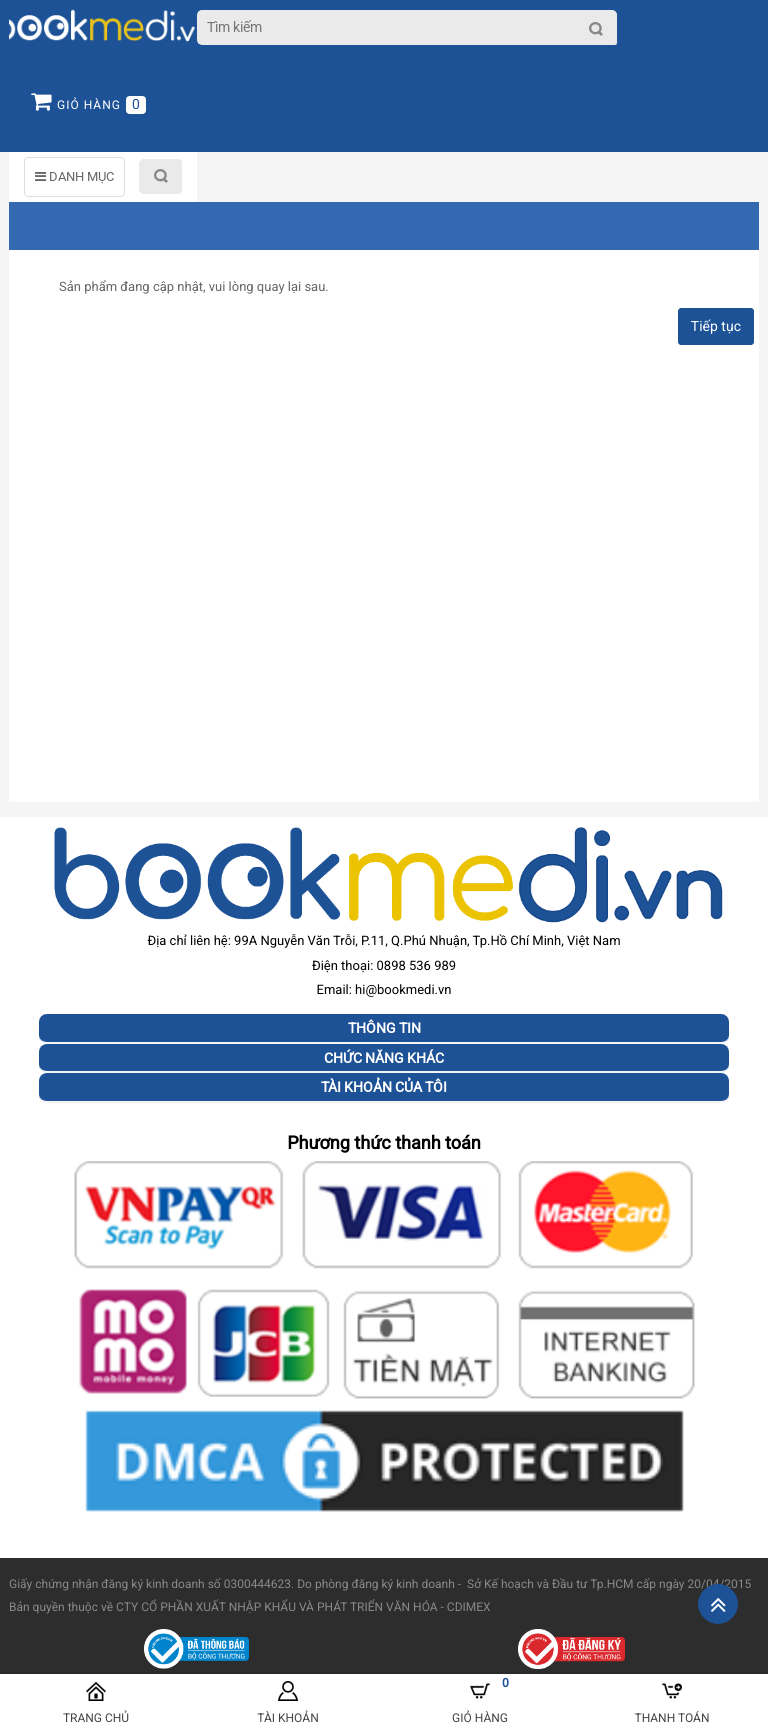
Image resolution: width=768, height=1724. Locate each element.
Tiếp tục (716, 327)
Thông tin (384, 1028)
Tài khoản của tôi (384, 1087)
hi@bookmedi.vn (403, 990)
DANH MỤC (74, 176)
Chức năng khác (384, 1058)
